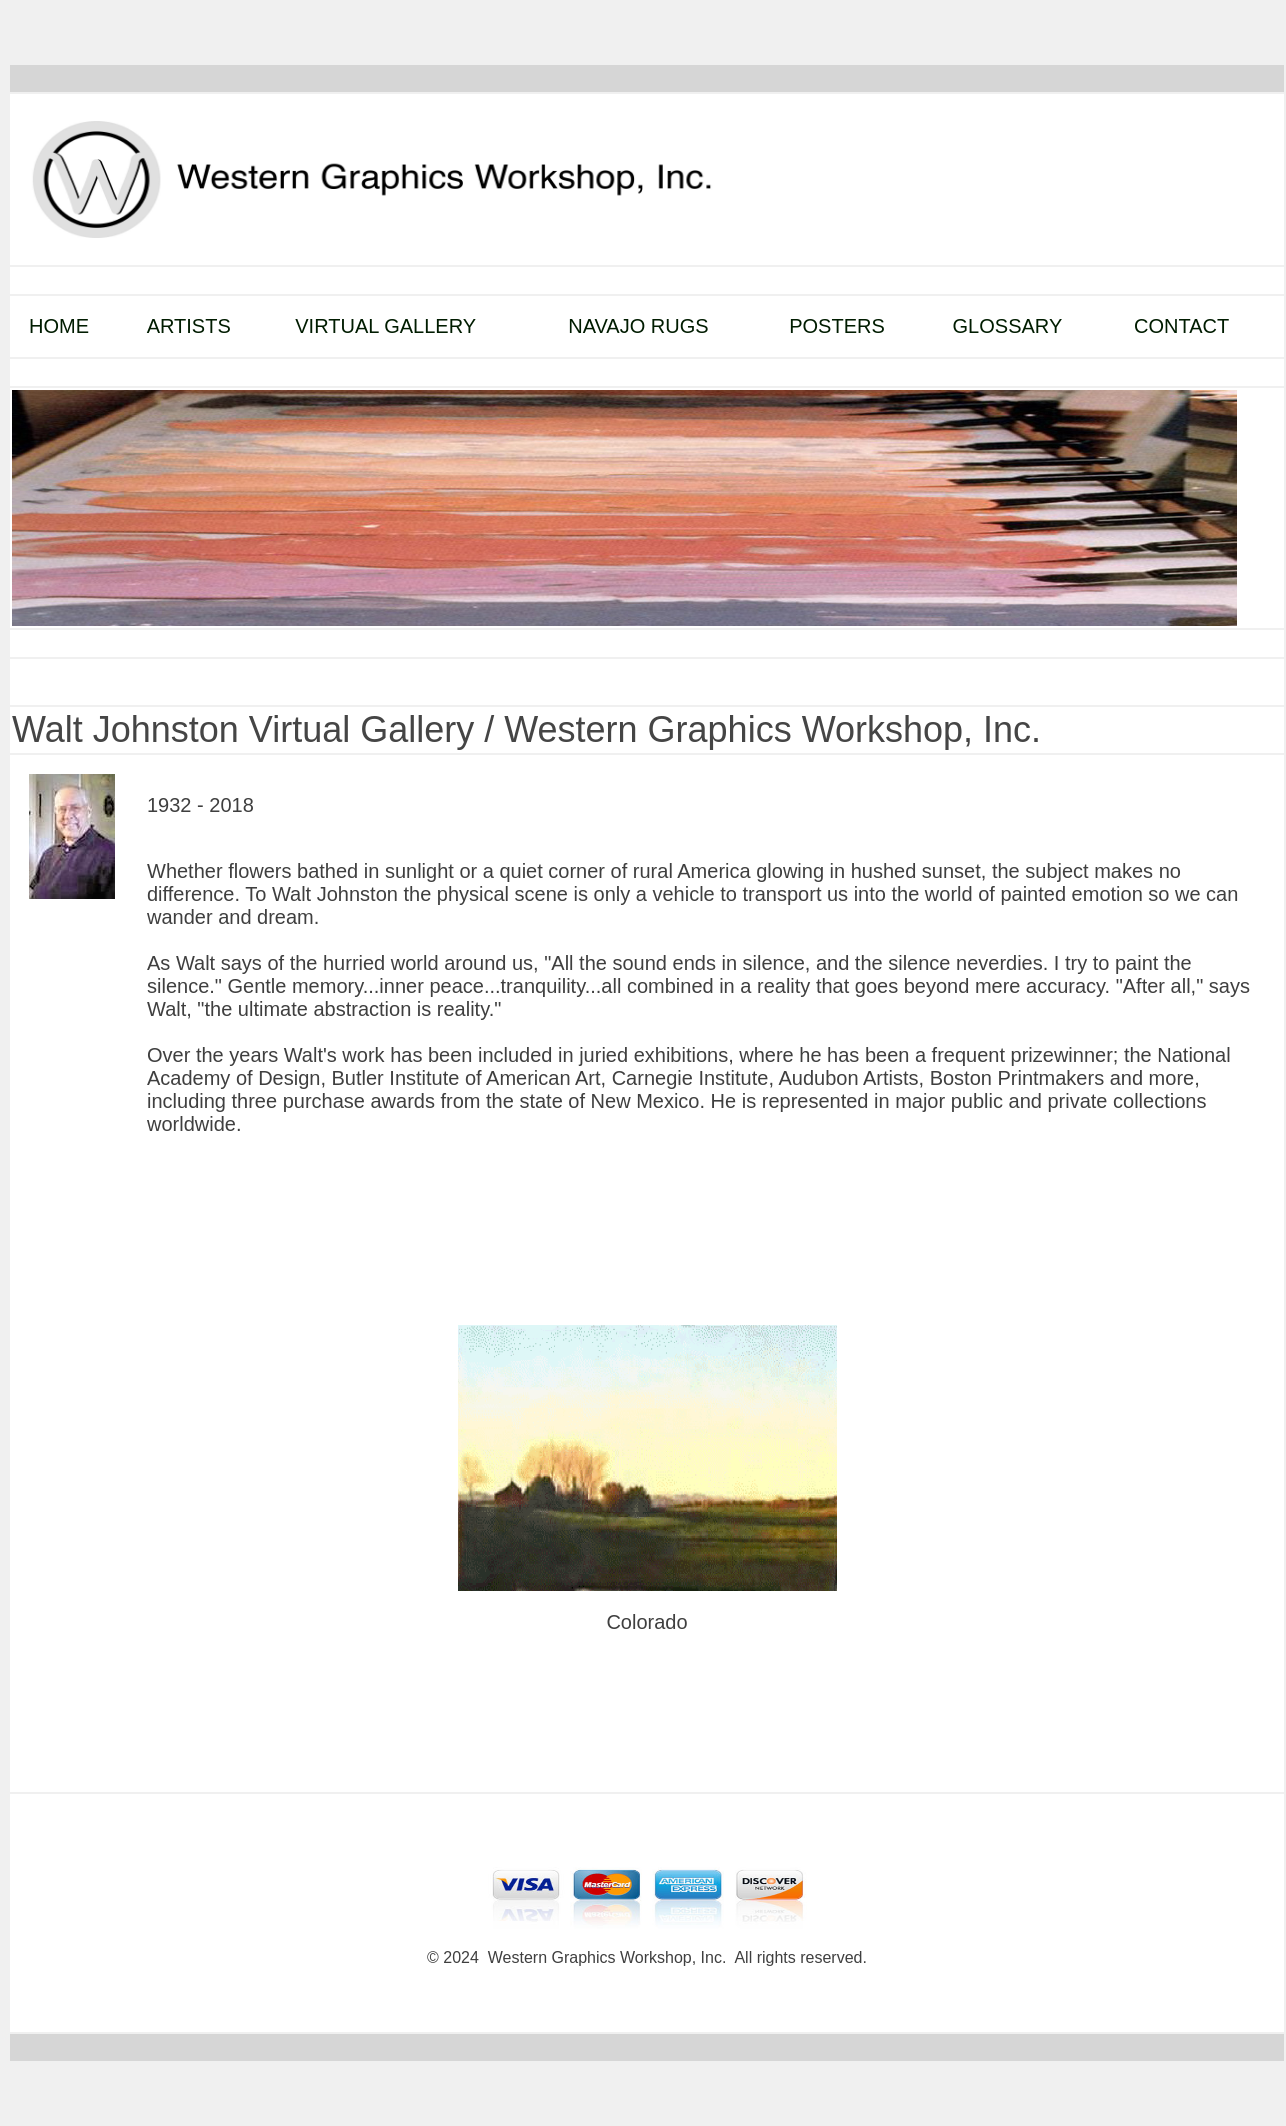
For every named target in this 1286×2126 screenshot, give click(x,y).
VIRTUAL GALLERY (385, 326)
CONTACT (1181, 326)
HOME (59, 326)
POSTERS (837, 326)
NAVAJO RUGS (638, 326)
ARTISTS (189, 326)
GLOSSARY (1008, 326)
